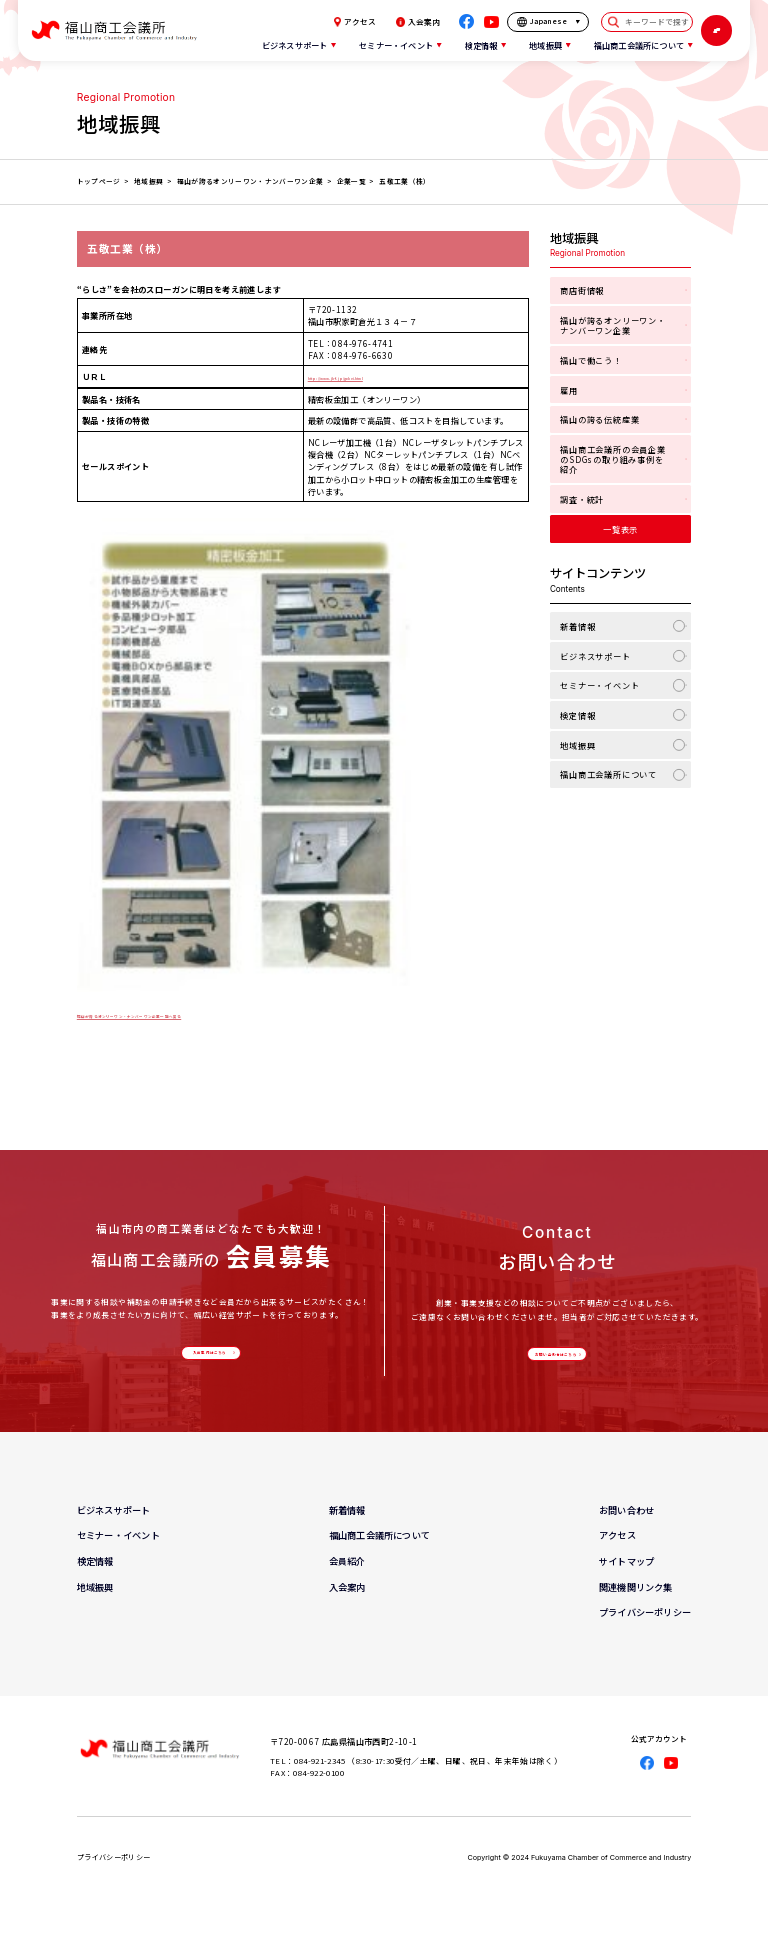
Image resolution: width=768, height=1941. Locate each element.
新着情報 (577, 626)
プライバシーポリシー (645, 1630)
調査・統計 (582, 499)
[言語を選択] (548, 22)
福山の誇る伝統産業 (599, 419)
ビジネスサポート (595, 656)
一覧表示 (620, 529)
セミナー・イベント (599, 685)
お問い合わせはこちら (554, 1364)
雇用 (569, 390)
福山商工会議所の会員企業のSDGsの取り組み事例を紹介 (613, 459)
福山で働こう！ (591, 360)
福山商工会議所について (608, 774)
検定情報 (577, 715)
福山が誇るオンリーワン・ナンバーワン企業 (613, 325)
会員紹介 (347, 1579)
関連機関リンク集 (636, 1605)
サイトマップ (626, 1579)
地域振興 (577, 745)
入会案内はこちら (207, 1362)
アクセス (355, 22)
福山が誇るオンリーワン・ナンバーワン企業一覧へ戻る (182, 1014)
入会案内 (418, 22)
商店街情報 (582, 290)
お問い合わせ (626, 1528)
